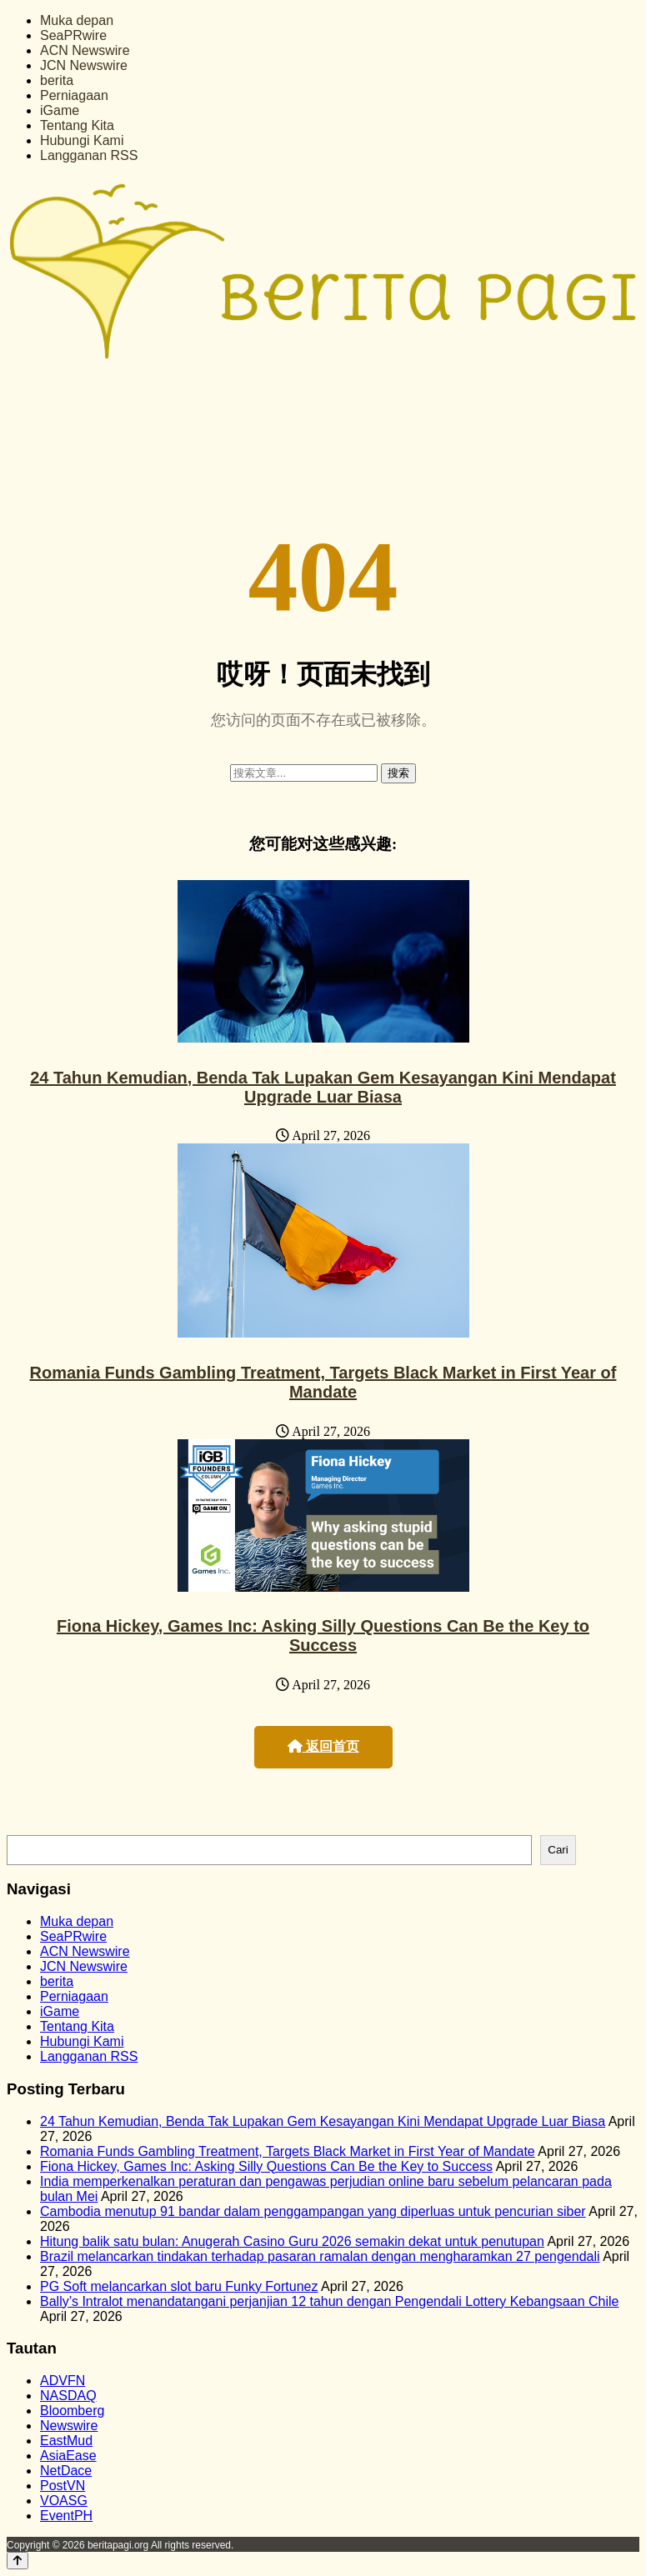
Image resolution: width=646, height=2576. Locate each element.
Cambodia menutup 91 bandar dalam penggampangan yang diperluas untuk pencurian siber (313, 2211)
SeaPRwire (73, 35)
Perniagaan (74, 95)
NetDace (66, 2470)
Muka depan (76, 20)
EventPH (66, 2515)
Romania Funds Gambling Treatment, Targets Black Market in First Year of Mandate (323, 1382)
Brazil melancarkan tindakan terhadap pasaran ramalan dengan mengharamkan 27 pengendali (320, 2256)
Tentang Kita (77, 125)
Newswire (69, 2425)
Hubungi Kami (82, 140)
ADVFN (62, 2380)
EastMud (66, 2440)
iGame (59, 110)
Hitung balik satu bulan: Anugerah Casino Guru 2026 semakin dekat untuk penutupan (292, 2241)
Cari (558, 1849)
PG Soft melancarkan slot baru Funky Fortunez (179, 2286)
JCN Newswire (84, 65)
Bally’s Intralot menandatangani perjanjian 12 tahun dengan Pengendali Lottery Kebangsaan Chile (329, 2301)
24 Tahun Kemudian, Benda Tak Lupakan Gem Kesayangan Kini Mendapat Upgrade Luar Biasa (323, 1087)
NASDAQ (68, 2395)
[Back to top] (17, 2560)
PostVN (62, 2485)
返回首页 (323, 1746)
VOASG (64, 2500)
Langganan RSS (89, 155)
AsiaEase (68, 2455)
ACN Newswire (85, 50)
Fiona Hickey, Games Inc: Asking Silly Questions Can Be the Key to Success (323, 1635)
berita (56, 80)
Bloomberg (72, 2410)
